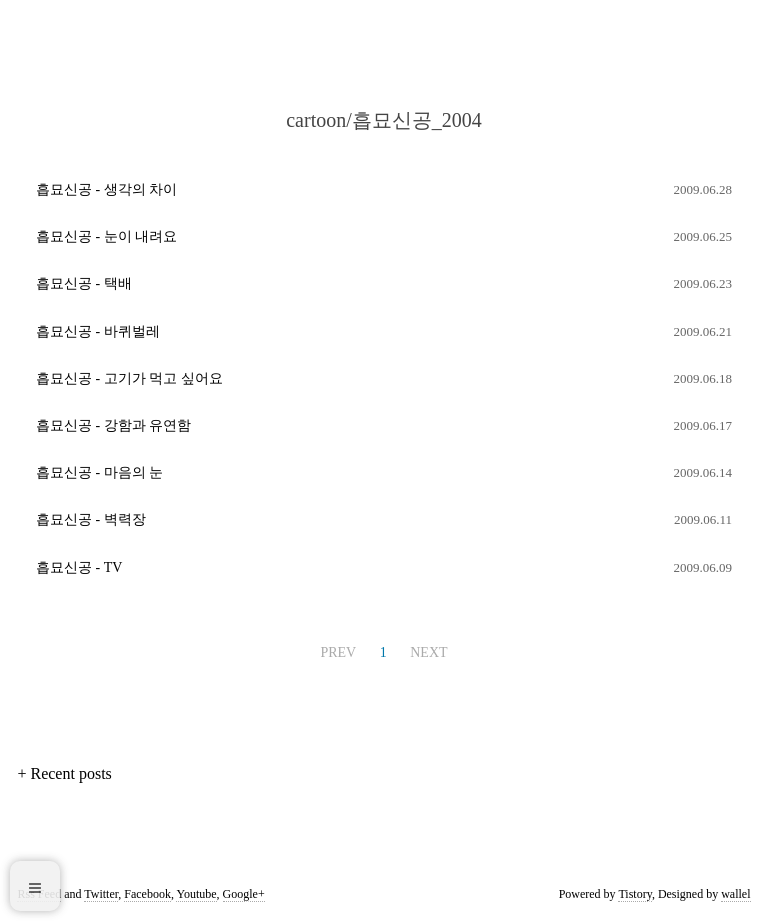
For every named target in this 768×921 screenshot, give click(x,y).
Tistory (634, 894)
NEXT (428, 652)
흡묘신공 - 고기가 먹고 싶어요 (129, 378)
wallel (735, 894)
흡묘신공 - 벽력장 (91, 519)
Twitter (101, 894)
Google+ (244, 894)
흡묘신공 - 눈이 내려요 (106, 236)
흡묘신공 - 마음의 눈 (99, 472)
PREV (338, 652)
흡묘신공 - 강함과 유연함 (113, 425)
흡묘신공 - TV (79, 567)
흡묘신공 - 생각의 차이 (106, 189)
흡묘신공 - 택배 (84, 283)
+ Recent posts (64, 773)
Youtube (196, 894)
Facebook (147, 894)
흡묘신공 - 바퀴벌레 (98, 331)
